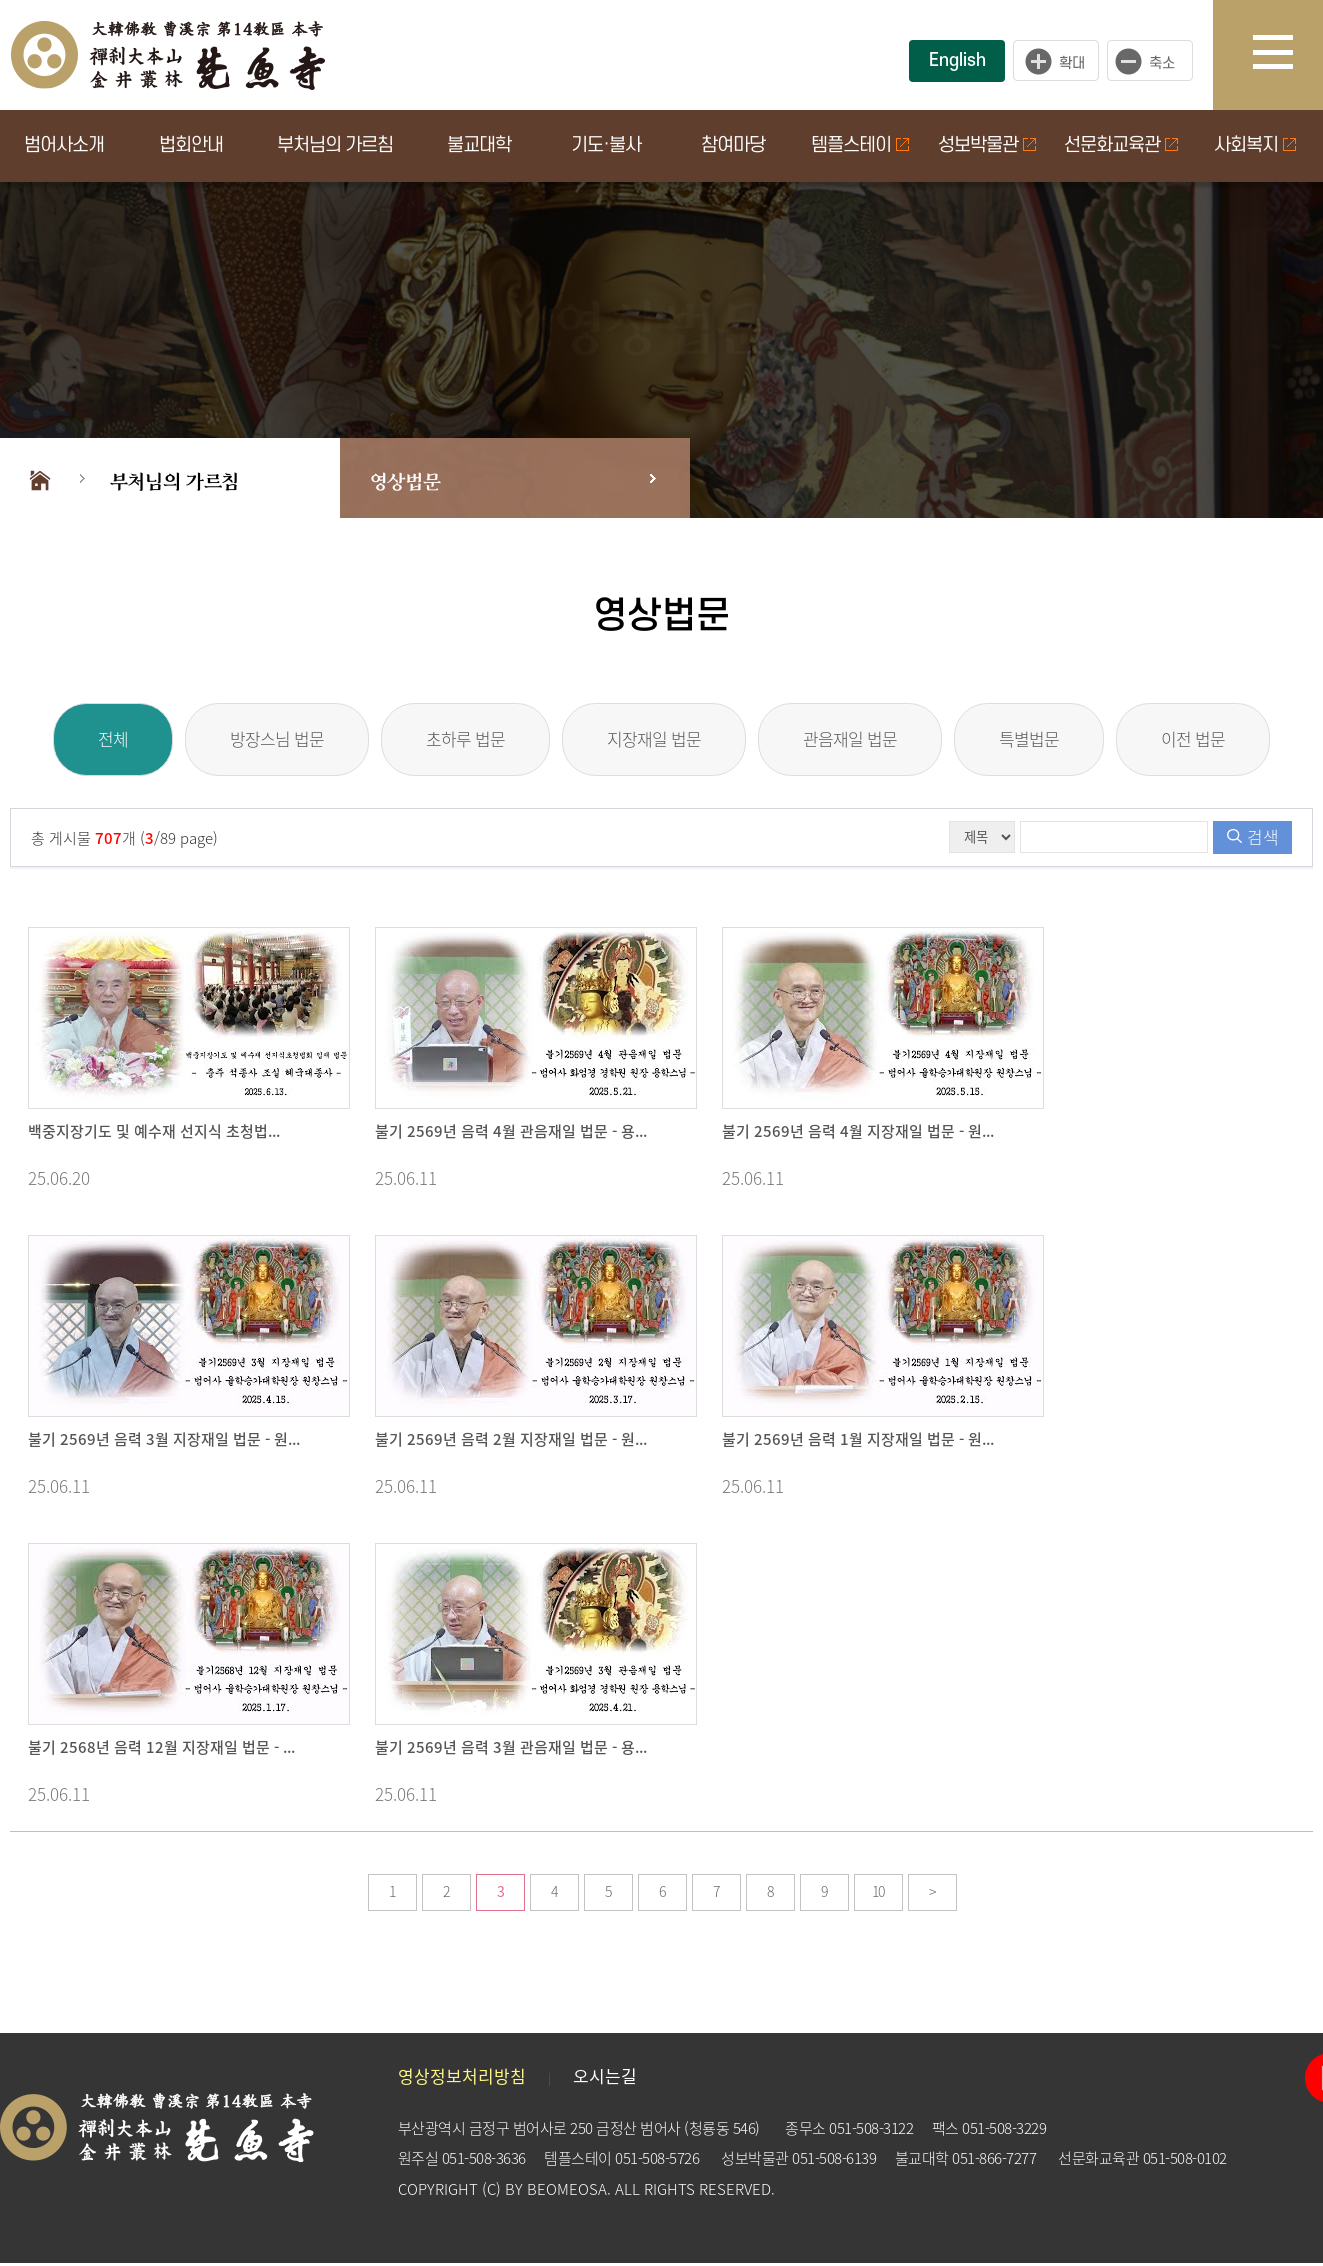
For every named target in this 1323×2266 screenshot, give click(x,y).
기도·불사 (606, 145)
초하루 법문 (454, 740)
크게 (1056, 61)
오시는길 (605, 2078)
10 (878, 1894)
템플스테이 (860, 145)
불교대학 (479, 145)
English (957, 60)
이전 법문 (1226, 740)
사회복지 (1255, 145)
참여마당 (733, 145)
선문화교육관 (1121, 145)
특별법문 (1051, 740)
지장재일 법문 (654, 740)
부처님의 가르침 (335, 145)
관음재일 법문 (861, 740)
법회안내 (191, 145)
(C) (491, 2192)
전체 (80, 740)
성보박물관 (987, 145)
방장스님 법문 (255, 740)
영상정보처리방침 (462, 2078)
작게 (1155, 61)
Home (40, 478)
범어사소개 (64, 145)
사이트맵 (1288, 55)
